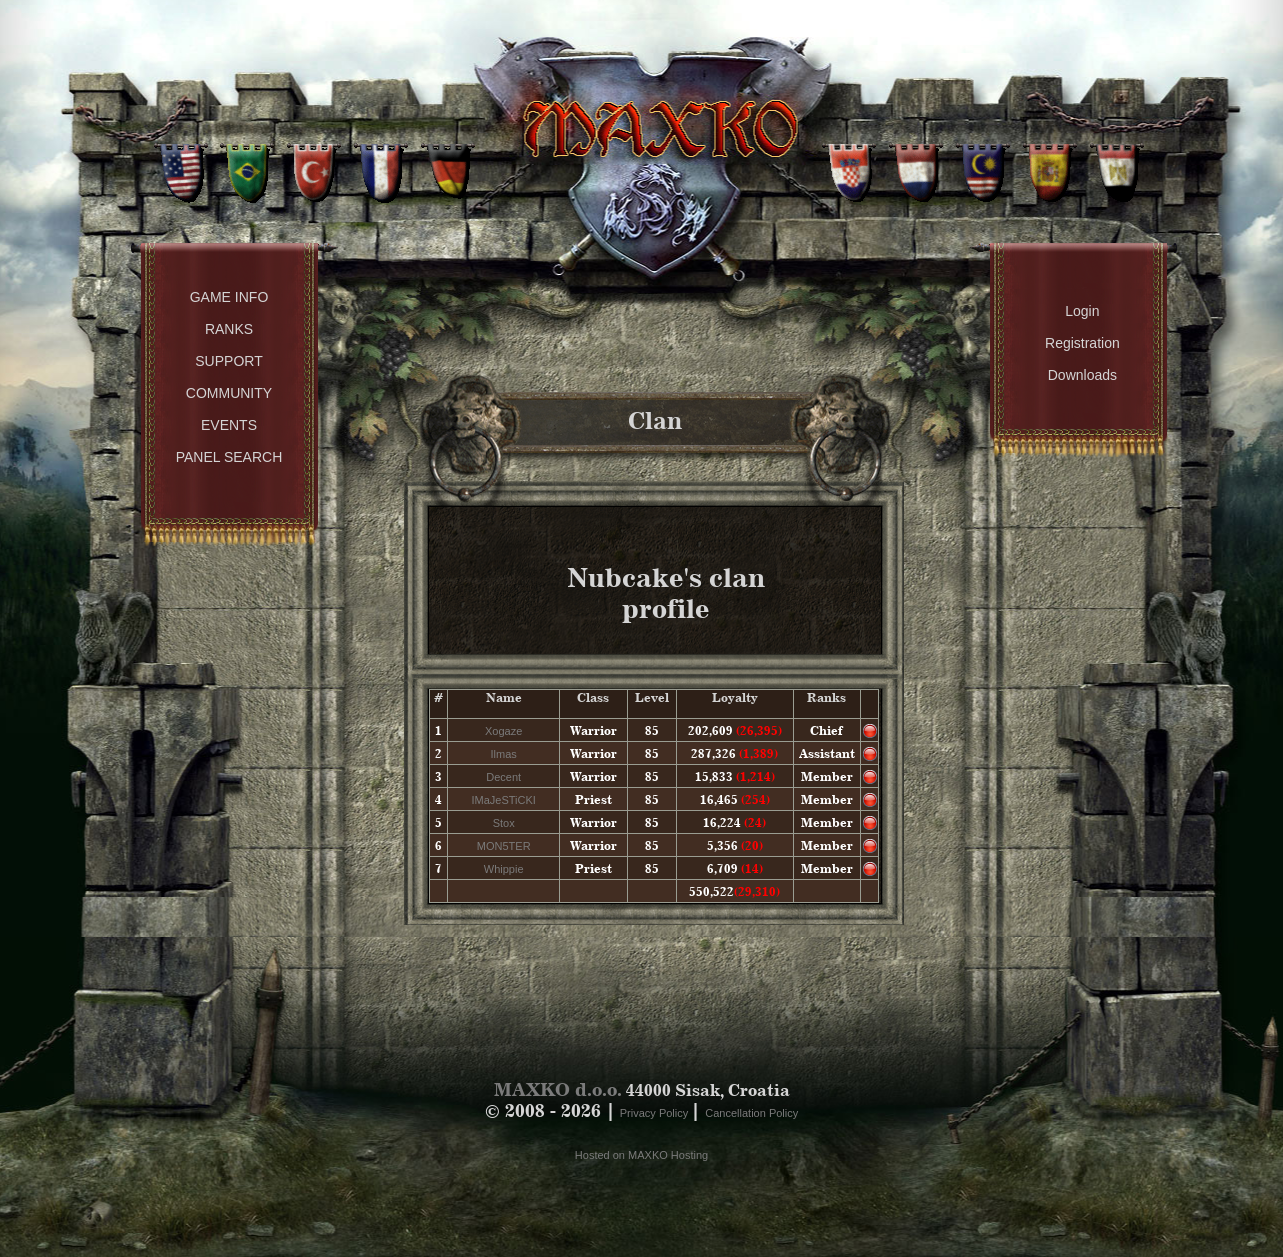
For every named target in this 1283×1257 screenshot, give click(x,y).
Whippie (504, 869)
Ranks (229, 329)
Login (1082, 311)
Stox (504, 823)
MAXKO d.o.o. (558, 1089)
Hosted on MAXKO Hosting (641, 1155)
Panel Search (229, 457)
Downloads (1082, 375)
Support (228, 361)
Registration (1082, 343)
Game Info (229, 297)
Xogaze (503, 731)
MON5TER (504, 846)
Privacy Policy (656, 1113)
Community (229, 393)
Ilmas (504, 754)
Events (229, 425)
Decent (503, 777)
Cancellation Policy (751, 1113)
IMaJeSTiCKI (503, 800)
